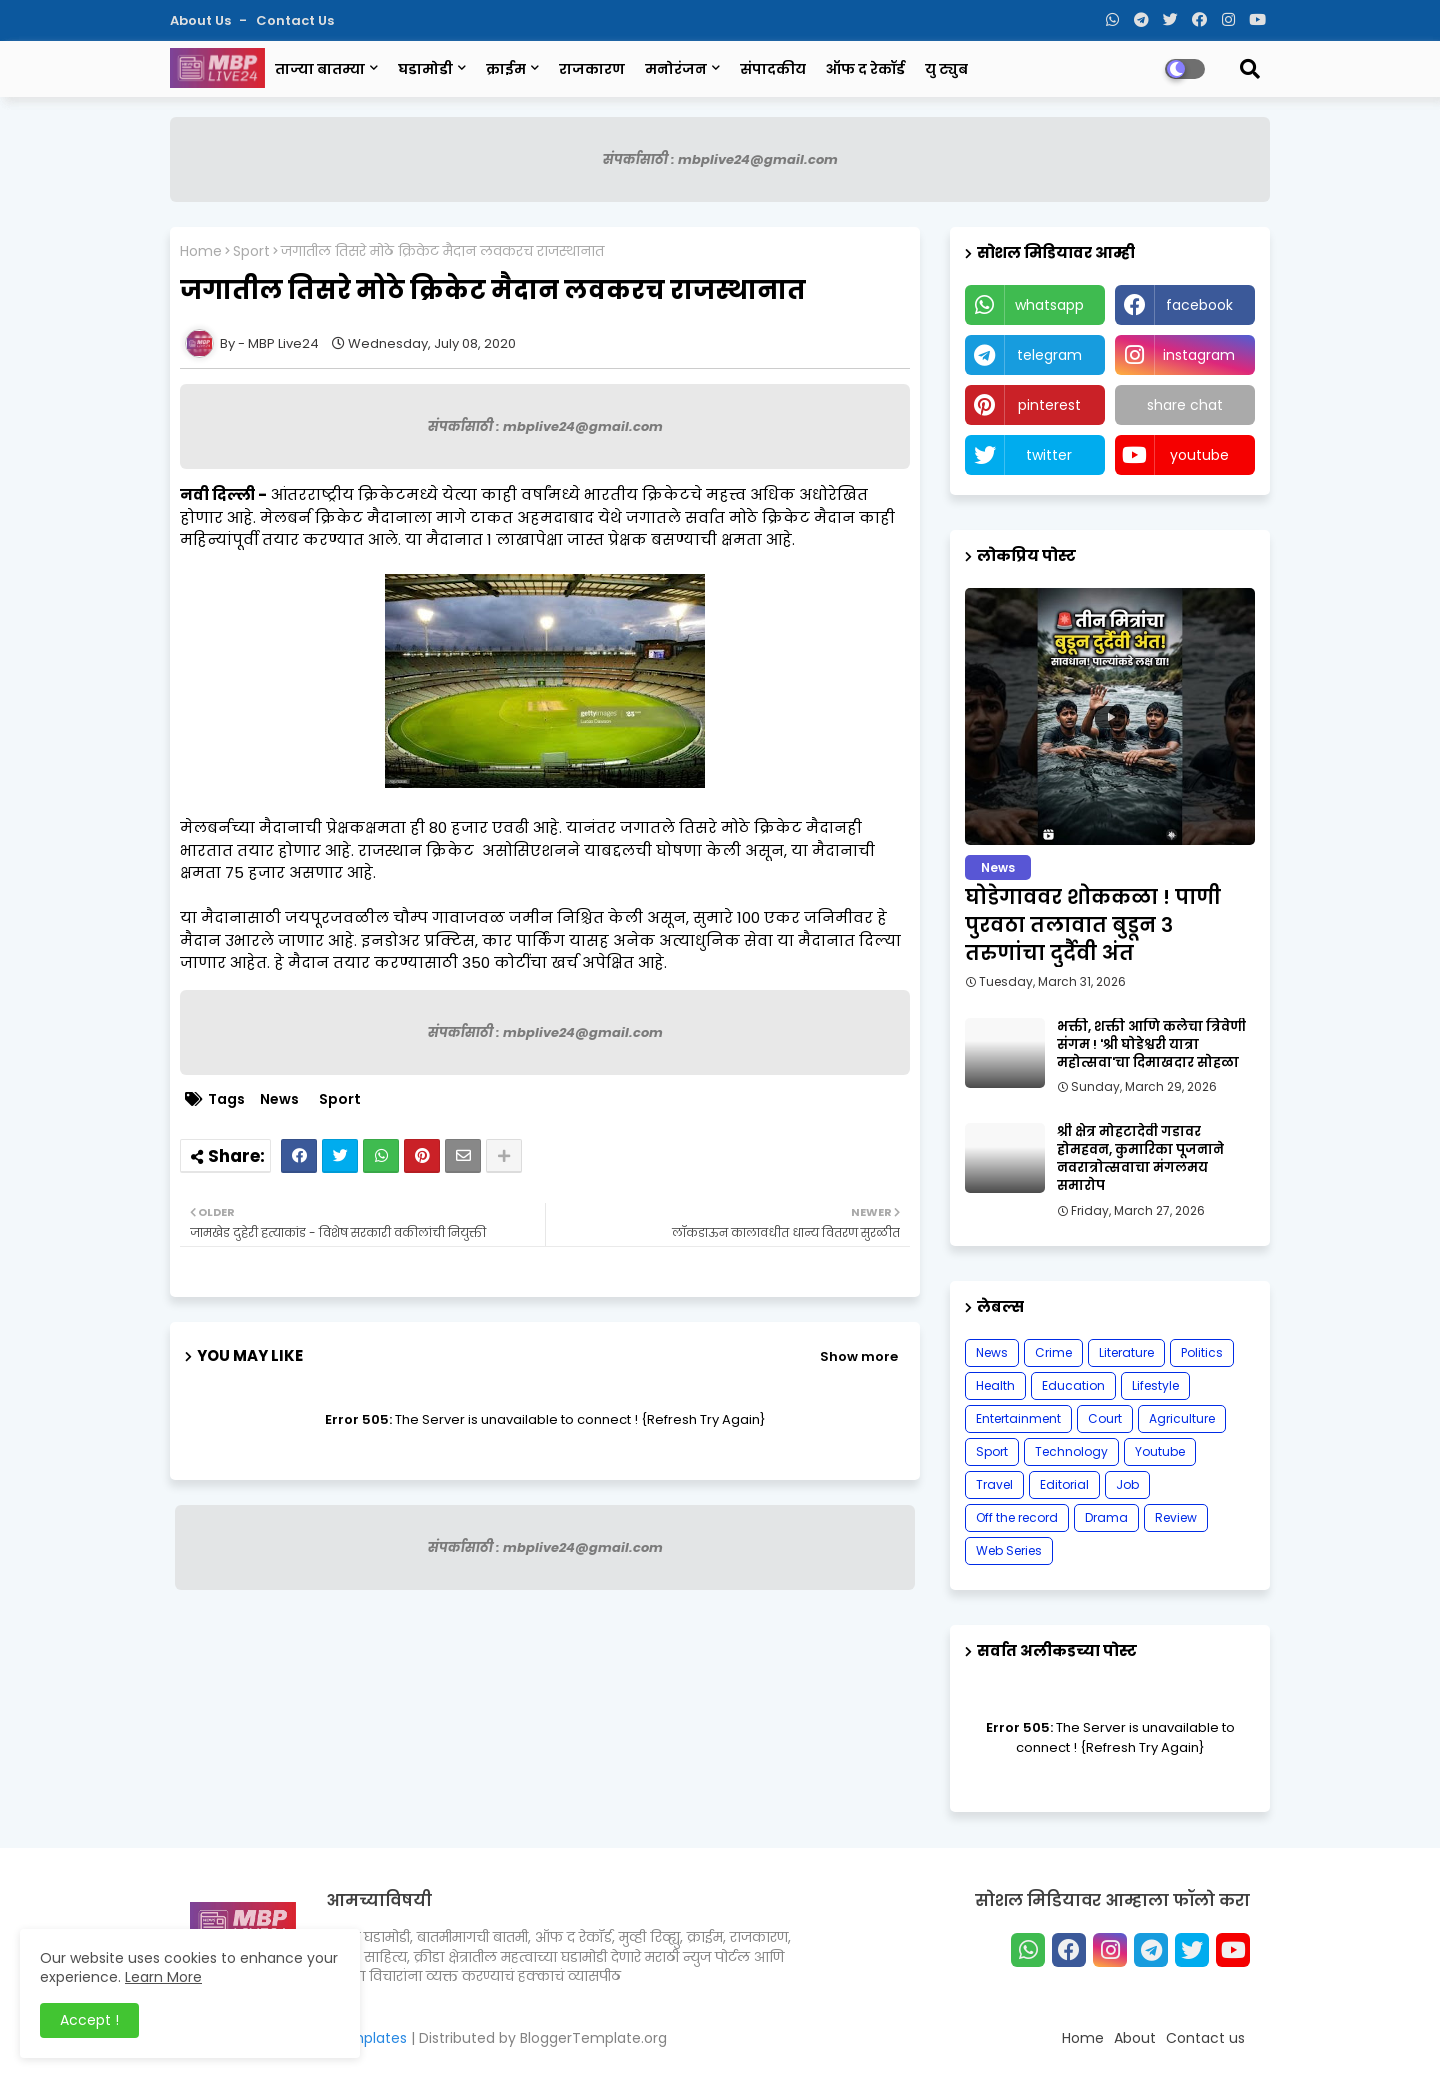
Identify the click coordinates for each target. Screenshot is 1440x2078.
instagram (1199, 355)
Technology (1071, 1451)
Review (1176, 1517)
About (1135, 2038)
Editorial (1064, 1484)
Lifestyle (1155, 1385)
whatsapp (1049, 305)
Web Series (1009, 1550)
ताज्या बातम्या (320, 69)
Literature (1126, 1352)
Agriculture (1182, 1418)
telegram (1049, 355)
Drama (1106, 1517)
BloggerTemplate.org (593, 2038)
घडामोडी (425, 69)
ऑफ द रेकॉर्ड (865, 69)
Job (1127, 1484)
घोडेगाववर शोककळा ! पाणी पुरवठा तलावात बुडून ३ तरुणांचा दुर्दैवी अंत (1093, 925)
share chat (1185, 405)
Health (995, 1385)
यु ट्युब (946, 69)
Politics (1202, 1352)
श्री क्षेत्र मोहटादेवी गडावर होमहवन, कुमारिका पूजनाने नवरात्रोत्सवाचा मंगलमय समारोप (1140, 1159)
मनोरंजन (676, 69)
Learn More (163, 1977)
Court (1105, 1418)
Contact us (295, 20)
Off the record (1017, 1517)
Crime (1053, 1352)
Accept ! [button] (89, 2020)
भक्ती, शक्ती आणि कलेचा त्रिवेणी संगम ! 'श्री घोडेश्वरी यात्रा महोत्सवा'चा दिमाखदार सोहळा (1151, 1045)
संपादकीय (773, 69)
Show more (859, 1356)
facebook (1199, 305)
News (279, 1099)
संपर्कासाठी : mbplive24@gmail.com (720, 159)
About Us (202, 20)
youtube (1199, 455)
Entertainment (1018, 1418)
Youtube (1160, 1451)
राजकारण (592, 69)
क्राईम (506, 69)
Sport (251, 251)
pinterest (1049, 405)
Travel (994, 1484)
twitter (1049, 455)
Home (201, 251)
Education (1073, 1385)
